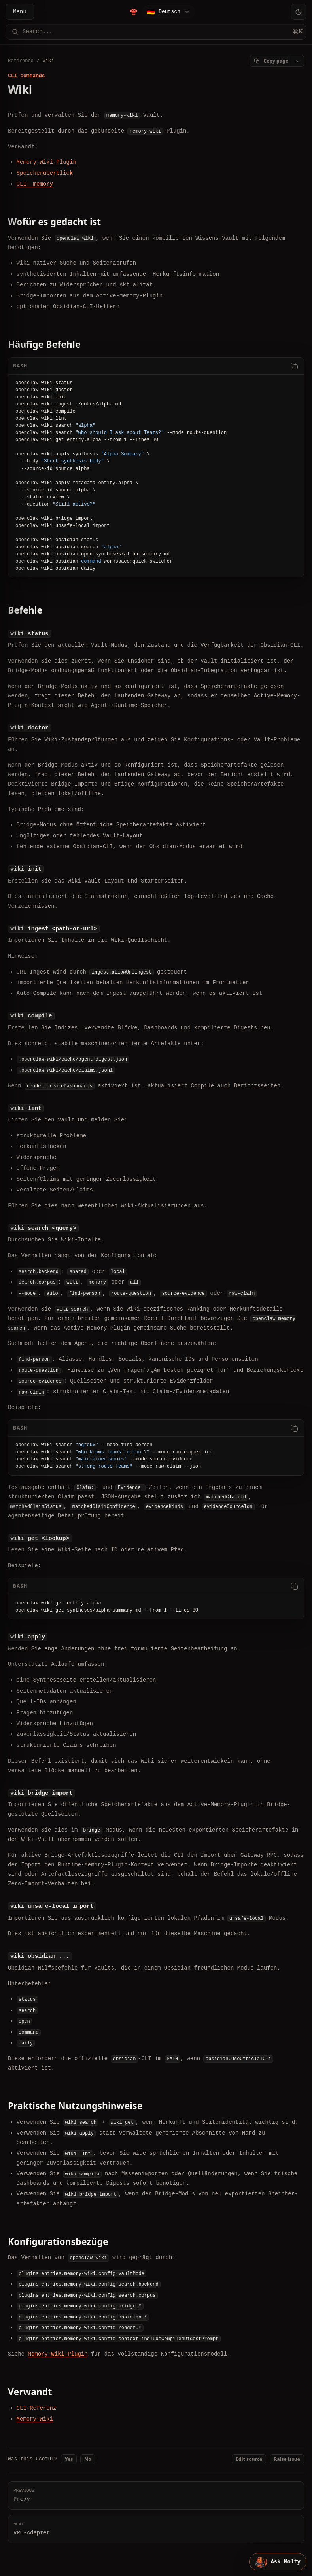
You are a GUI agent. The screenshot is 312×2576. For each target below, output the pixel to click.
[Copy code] (294, 366)
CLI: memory (35, 184)
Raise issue (287, 2458)
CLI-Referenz (37, 2407)
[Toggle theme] (298, 12)
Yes (69, 2458)
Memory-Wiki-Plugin (46, 162)
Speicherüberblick (45, 172)
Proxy (156, 2494)
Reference (21, 60)
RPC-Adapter (156, 2527)
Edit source (249, 2458)
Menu (19, 11)
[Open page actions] (297, 61)
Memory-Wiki (35, 2417)
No (87, 2458)
